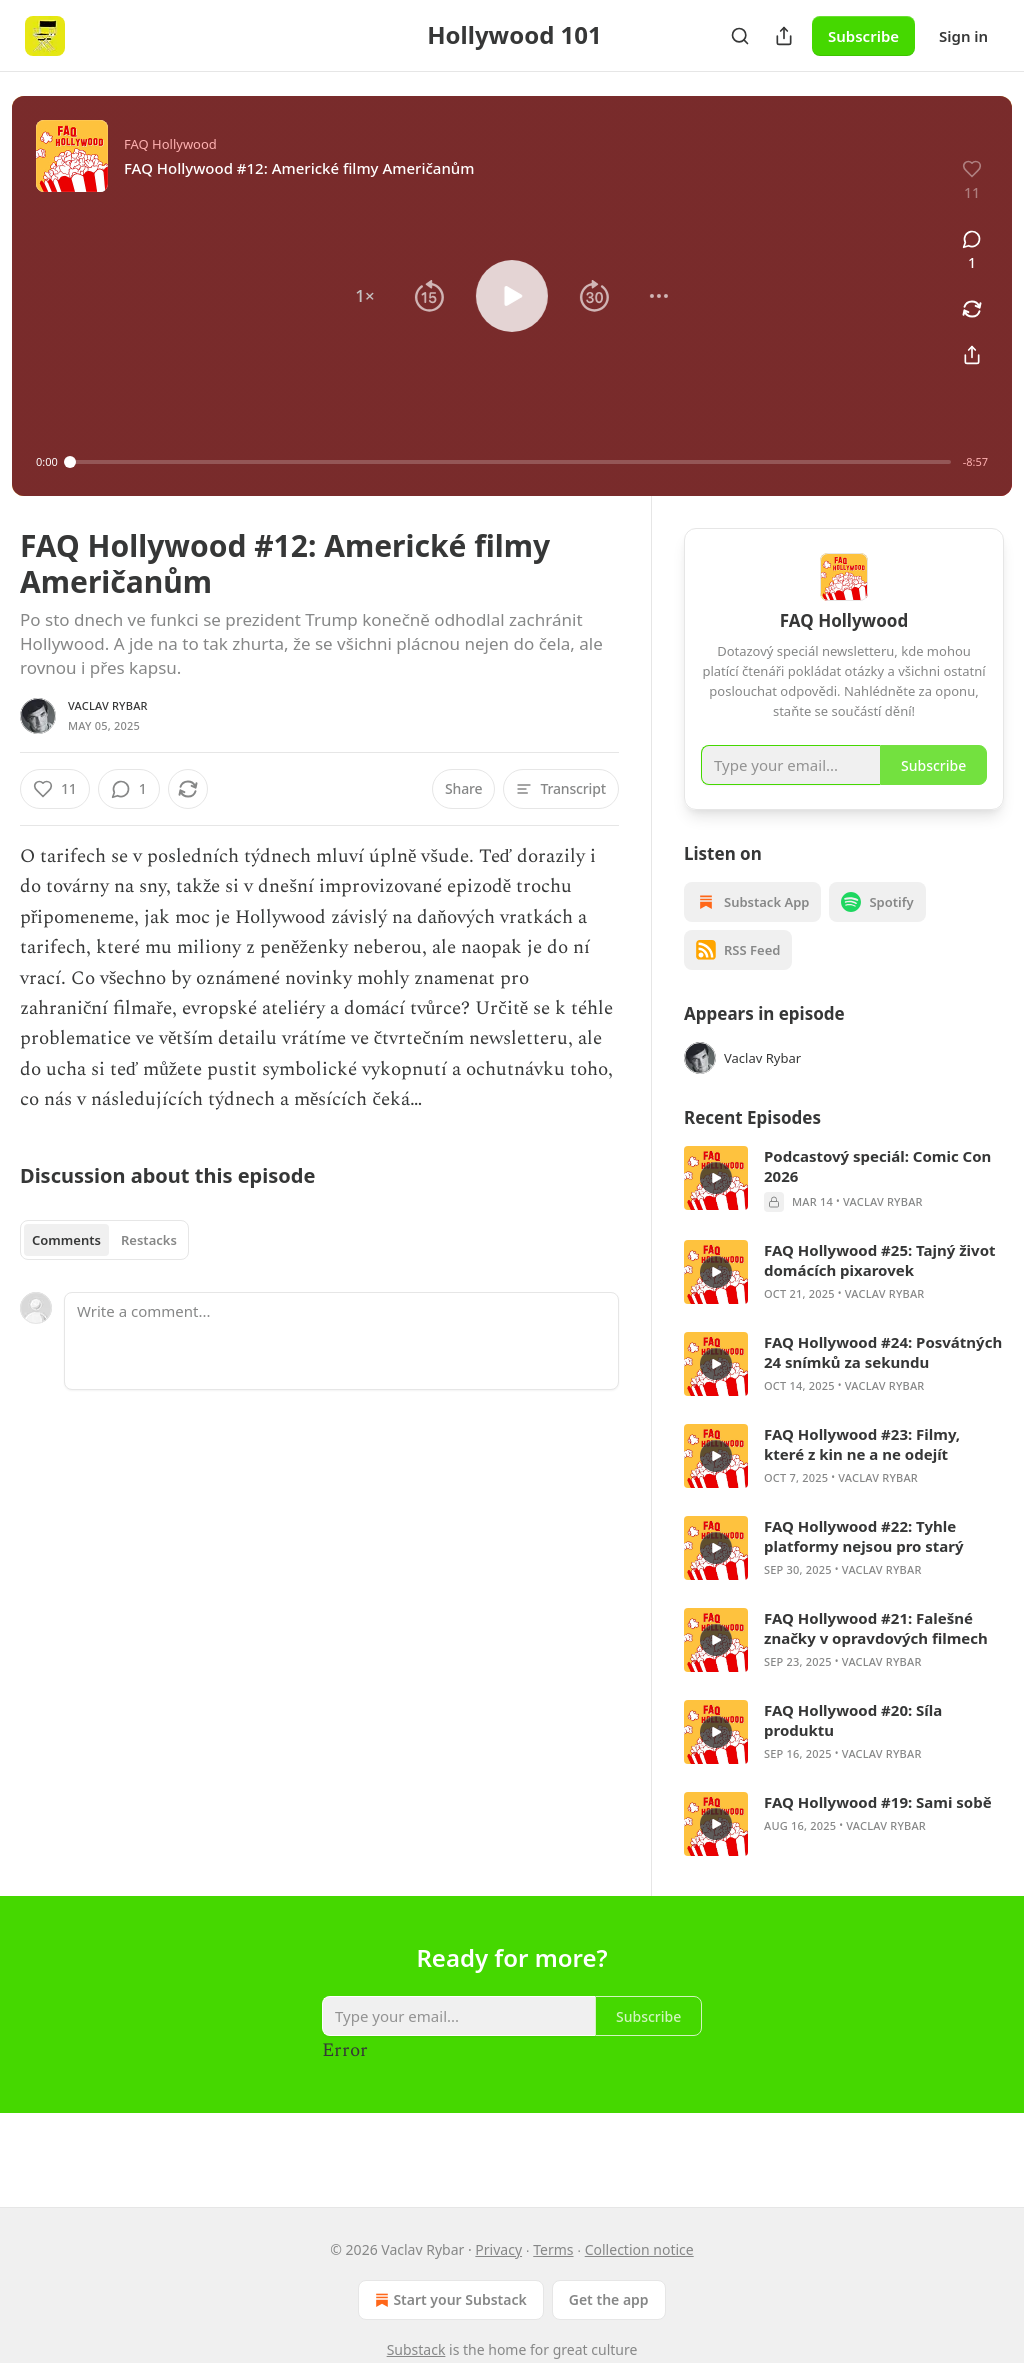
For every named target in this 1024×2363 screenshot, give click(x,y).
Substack (416, 2349)
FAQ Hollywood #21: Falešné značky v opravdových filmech (876, 1657)
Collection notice (639, 2249)
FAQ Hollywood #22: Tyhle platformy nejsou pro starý (864, 1565)
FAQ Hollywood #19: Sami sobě (878, 1831)
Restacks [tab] (149, 1240)
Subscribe (863, 36)
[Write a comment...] (341, 1341)
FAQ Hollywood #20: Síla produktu (853, 1749)
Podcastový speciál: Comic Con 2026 (877, 1195)
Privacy (498, 2249)
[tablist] (104, 1240)
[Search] (740, 36)
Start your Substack (448, 2300)
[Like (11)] (55, 789)
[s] (716, 1207)
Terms (553, 2249)
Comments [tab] (66, 1240)
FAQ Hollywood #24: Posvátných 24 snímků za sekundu (883, 1381)
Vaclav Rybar (108, 705)
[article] (844, 1208)
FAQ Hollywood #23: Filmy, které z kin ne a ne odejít (862, 1473)
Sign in (963, 36)
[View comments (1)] (972, 251)
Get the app (609, 2299)
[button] (365, 296)
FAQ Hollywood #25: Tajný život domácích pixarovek (880, 1289)
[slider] (510, 462)
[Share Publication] (784, 36)
